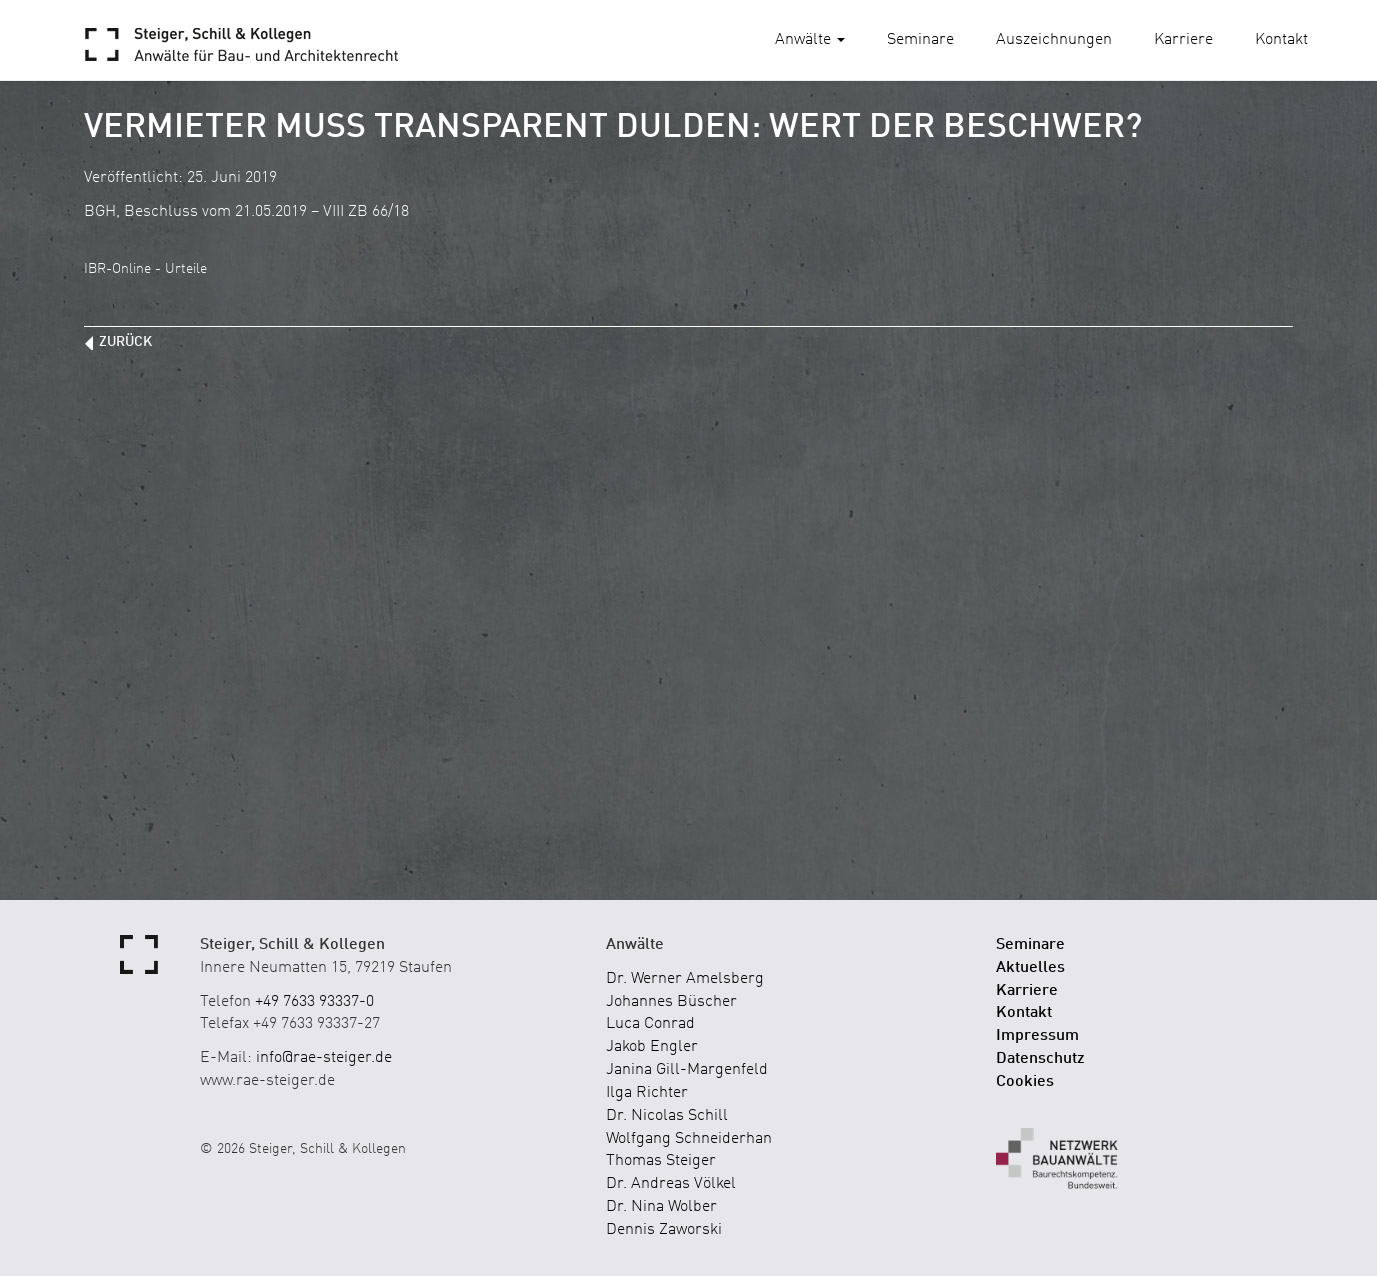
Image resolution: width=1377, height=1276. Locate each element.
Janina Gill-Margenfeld (687, 1070)
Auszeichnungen (1054, 40)
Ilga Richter (647, 1093)
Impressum (1037, 1036)
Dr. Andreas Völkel (671, 1184)
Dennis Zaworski (664, 1230)
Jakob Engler (652, 1047)
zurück (125, 342)
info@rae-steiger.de (324, 1058)
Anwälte (810, 40)
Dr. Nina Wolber (661, 1207)
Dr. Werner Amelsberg (685, 979)
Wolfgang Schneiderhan (689, 1139)
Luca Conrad (650, 1024)
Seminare (920, 40)
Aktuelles (1030, 968)
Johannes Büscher (671, 1002)
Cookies (1025, 1082)
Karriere (1183, 40)
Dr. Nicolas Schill (667, 1116)
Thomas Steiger (661, 1161)
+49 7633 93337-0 (314, 1002)
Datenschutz (1040, 1059)
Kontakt (1281, 40)
